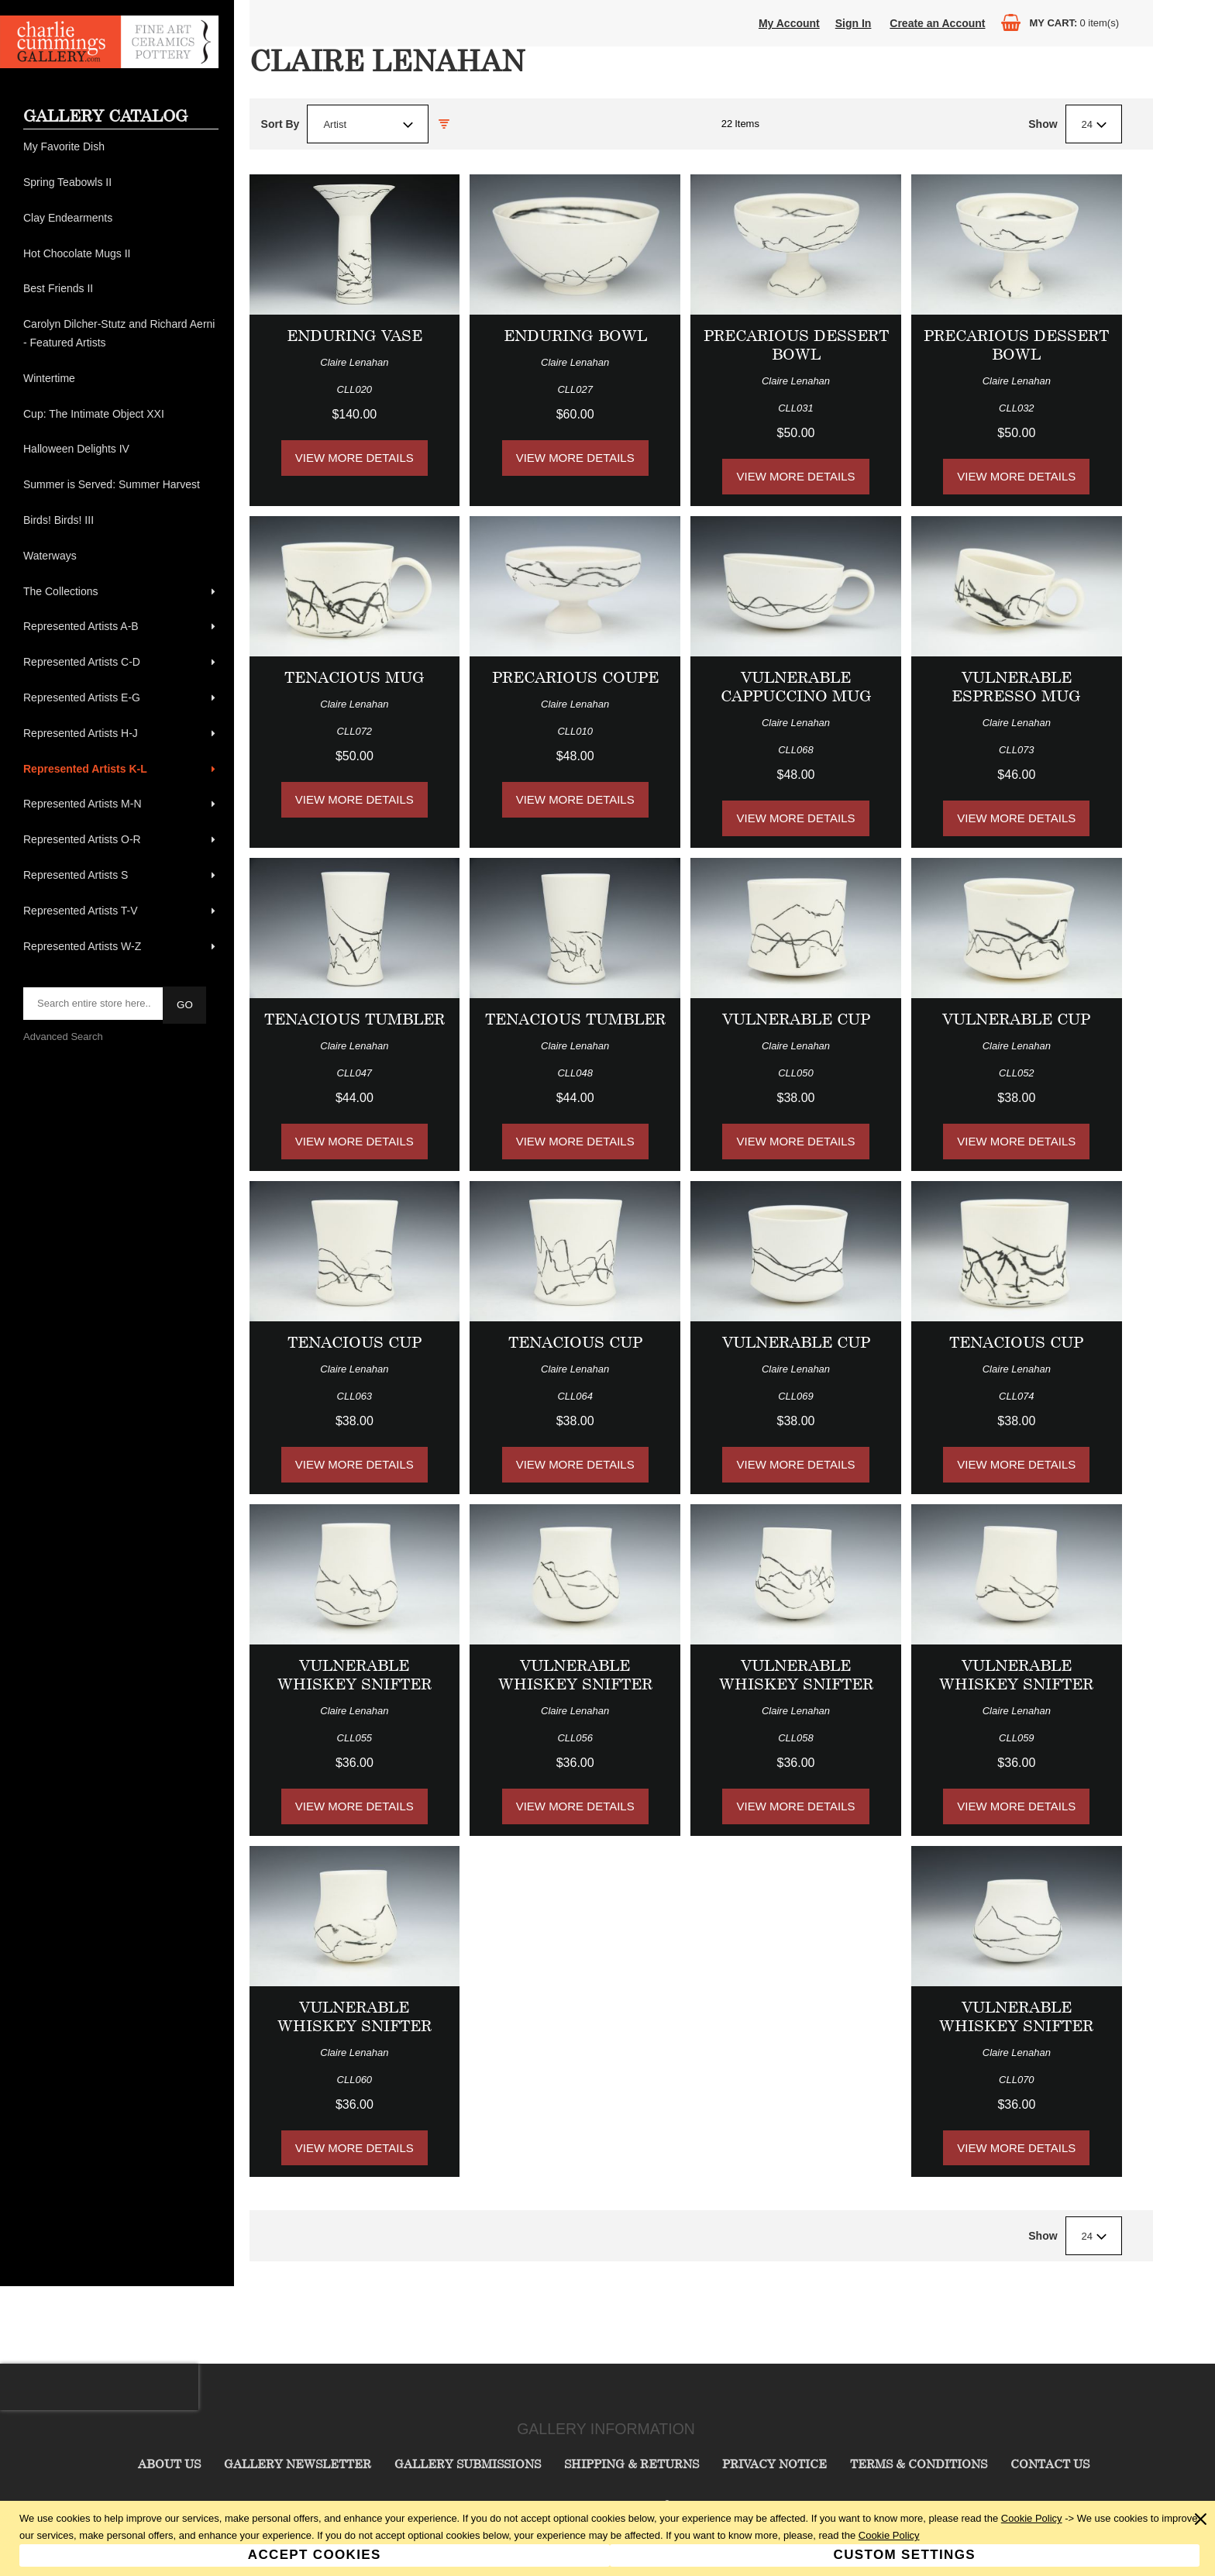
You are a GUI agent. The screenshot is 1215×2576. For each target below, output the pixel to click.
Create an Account (937, 23)
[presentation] (99, 2387)
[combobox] (368, 124)
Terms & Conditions (918, 2464)
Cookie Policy (1031, 2518)
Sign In (853, 23)
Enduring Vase (354, 335)
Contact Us (1049, 2464)
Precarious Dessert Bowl (796, 344)
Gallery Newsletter (297, 2464)
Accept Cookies (314, 2554)
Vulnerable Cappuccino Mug (796, 686)
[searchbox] (94, 1003)
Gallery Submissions (467, 2464)
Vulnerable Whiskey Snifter (354, 1674)
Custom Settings (905, 2554)
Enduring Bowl (575, 335)
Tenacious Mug (354, 677)
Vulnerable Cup (796, 1019)
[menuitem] (121, 147)
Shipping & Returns (631, 2464)
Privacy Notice (774, 2464)
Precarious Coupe (575, 677)
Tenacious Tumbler (354, 1019)
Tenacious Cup (354, 1342)
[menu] (121, 546)
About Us (169, 2464)
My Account (789, 23)
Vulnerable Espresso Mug (1016, 686)
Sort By (280, 124)
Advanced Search (63, 1036)
